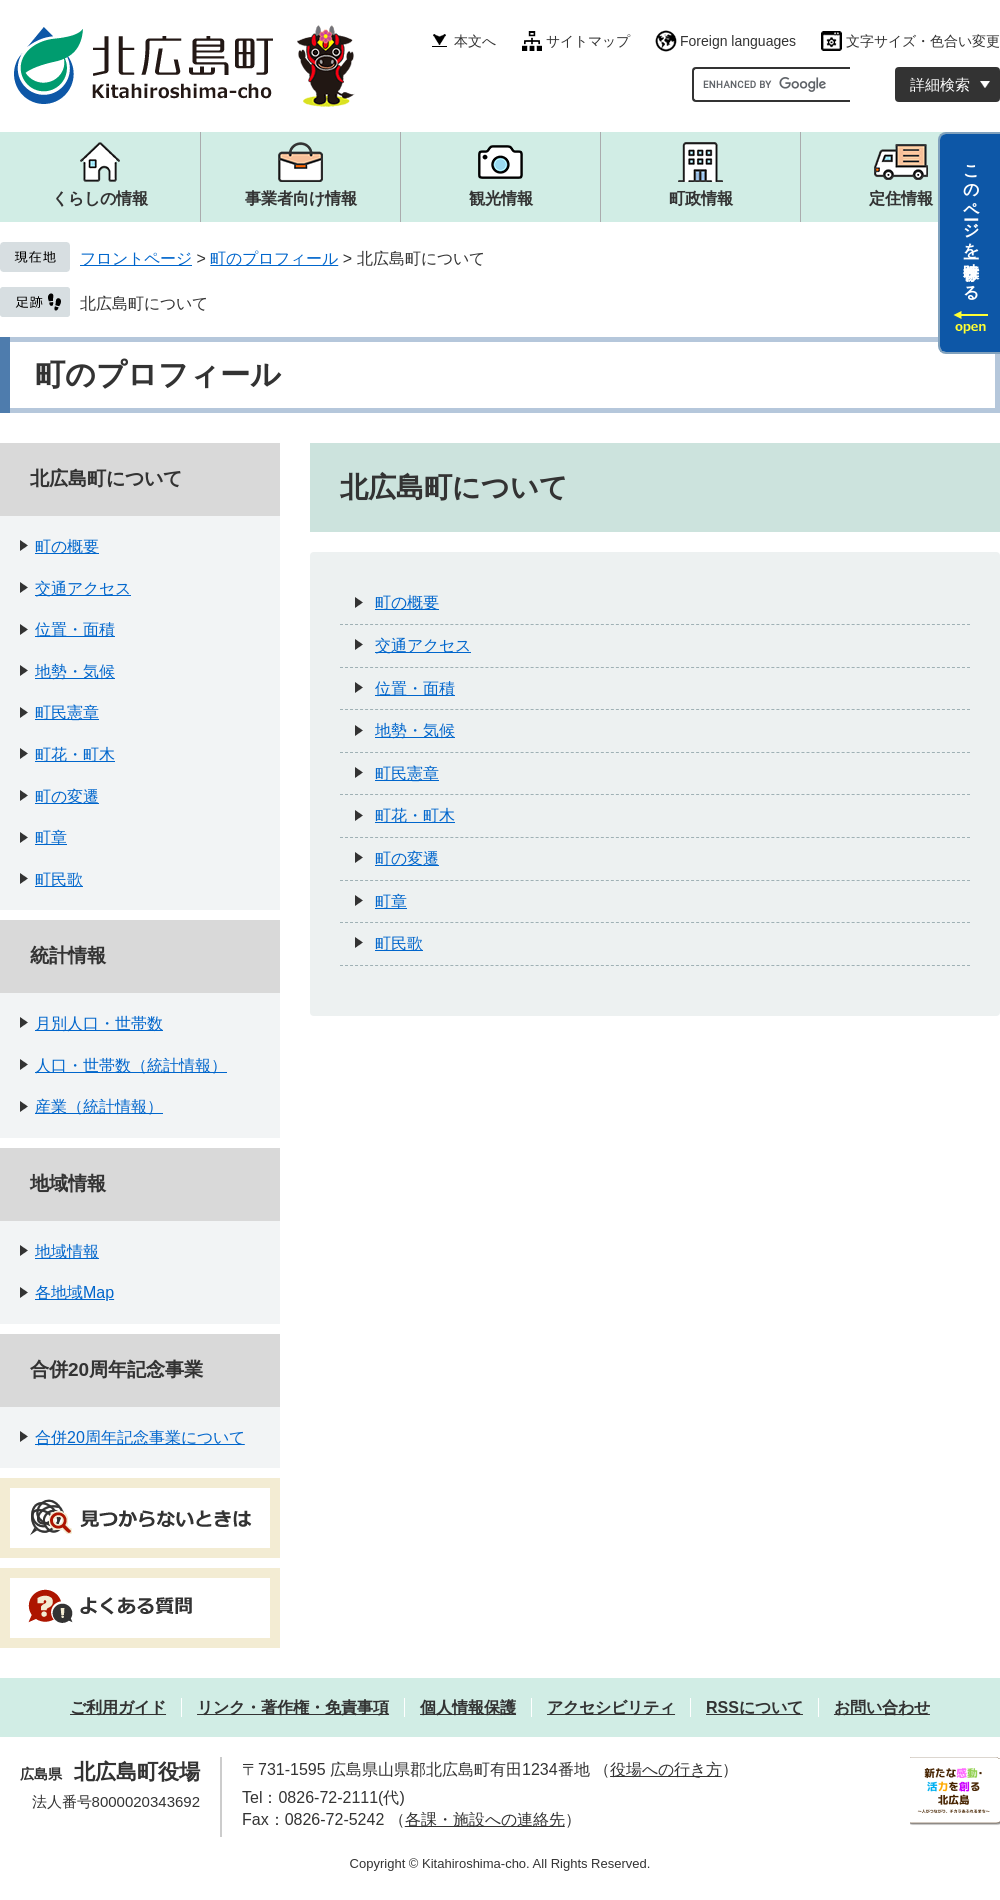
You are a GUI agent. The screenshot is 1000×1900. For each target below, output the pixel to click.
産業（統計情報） (99, 1106)
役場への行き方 (666, 1769)
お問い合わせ (882, 1707)
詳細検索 (940, 84)
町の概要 (67, 546)
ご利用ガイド (118, 1707)
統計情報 (68, 955)
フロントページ (136, 258)
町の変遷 (67, 796)
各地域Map (74, 1292)
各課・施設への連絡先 (485, 1819)
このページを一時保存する (971, 223)
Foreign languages (738, 41)
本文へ (475, 41)
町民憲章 (67, 712)
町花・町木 (75, 754)
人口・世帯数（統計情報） (131, 1065)
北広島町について (144, 303)
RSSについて (754, 1707)
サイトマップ (588, 41)
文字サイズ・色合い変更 (923, 41)
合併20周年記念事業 (116, 1369)
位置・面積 (75, 629)
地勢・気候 (75, 671)
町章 (51, 837)
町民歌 (59, 879)
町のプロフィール (274, 258)
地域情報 (68, 1183)
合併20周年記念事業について (140, 1437)
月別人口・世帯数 (99, 1023)
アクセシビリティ (611, 1707)
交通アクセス (83, 588)
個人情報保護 (468, 1707)
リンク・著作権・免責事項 (293, 1707)
